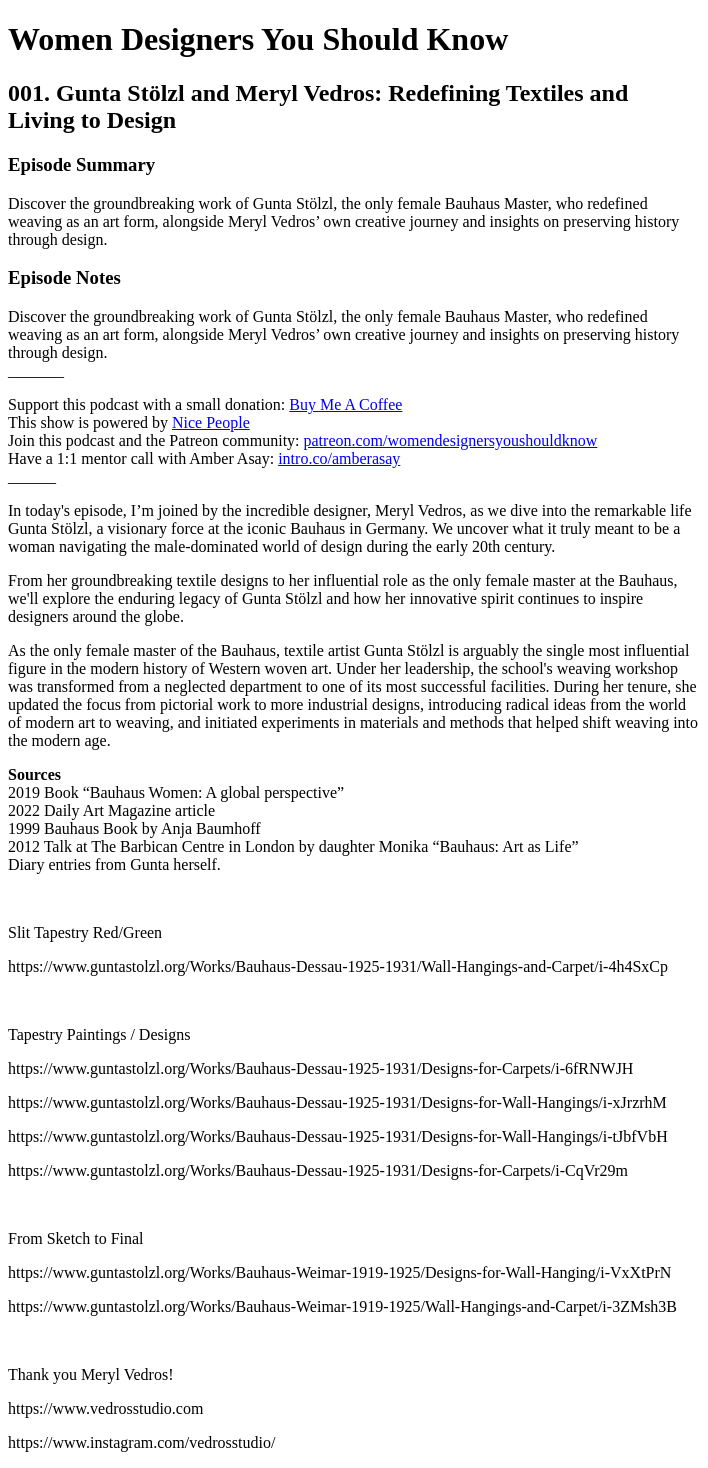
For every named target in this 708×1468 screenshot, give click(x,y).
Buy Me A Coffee (345, 404)
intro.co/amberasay (339, 458)
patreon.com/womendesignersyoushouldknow (451, 440)
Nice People (211, 422)
